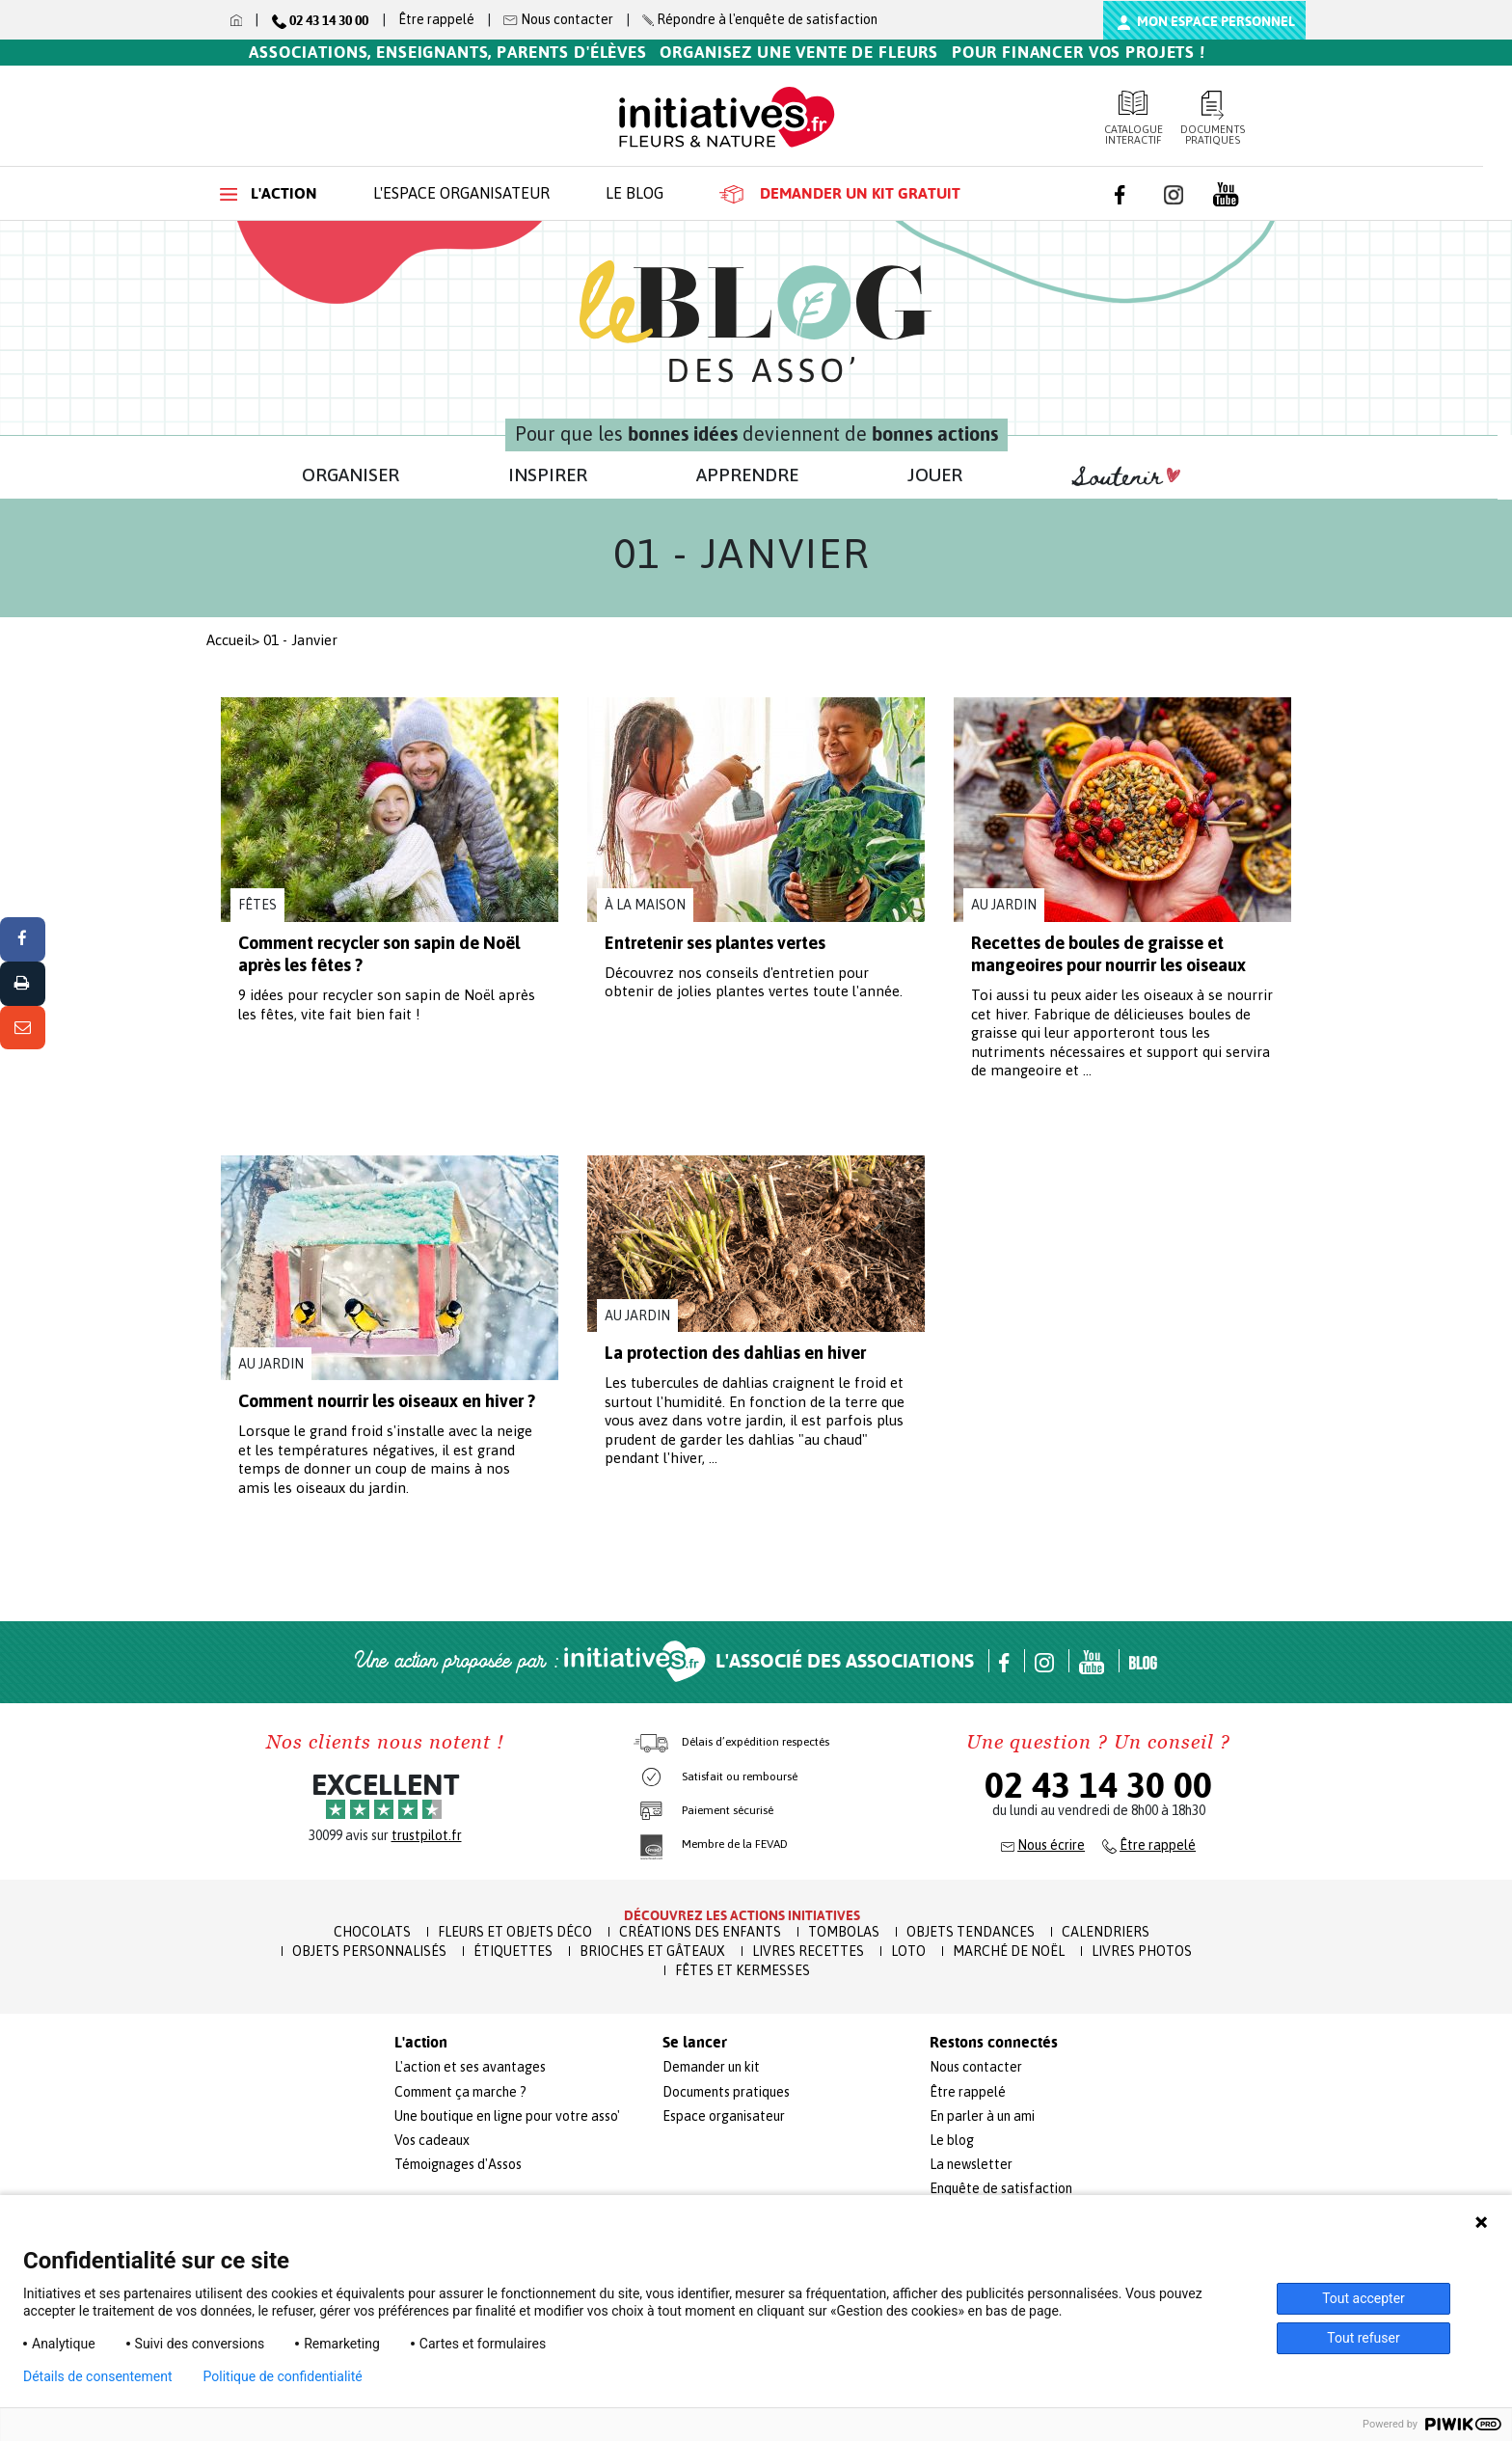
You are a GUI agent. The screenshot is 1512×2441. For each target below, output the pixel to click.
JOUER (934, 474)
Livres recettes (808, 1951)
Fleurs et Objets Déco (515, 1932)
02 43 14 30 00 (1098, 1785)
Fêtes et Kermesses (742, 1970)
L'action (268, 193)
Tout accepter (1363, 2298)
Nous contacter (976, 2067)
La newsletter (971, 2164)
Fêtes (257, 904)
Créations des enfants (700, 1932)
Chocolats (372, 1932)
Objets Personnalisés (369, 1951)
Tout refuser (1363, 2338)
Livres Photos (1142, 1951)
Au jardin (1004, 904)
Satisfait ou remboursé (739, 1776)
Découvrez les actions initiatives (742, 1915)
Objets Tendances (970, 1932)
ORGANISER (350, 474)
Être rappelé (436, 19)
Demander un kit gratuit (839, 193)
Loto (908, 1951)
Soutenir (1126, 477)
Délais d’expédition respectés (755, 1742)
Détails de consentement (98, 2376)
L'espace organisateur (461, 193)
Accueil (229, 640)
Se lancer (694, 2042)
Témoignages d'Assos (458, 2164)
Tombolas (843, 1932)
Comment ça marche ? (460, 2092)
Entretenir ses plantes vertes (715, 943)
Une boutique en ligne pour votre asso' (507, 2116)
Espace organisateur (723, 2116)
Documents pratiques (1213, 118)
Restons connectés (994, 2042)
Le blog (634, 193)
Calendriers (1105, 1932)
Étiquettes (513, 1951)
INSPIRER (547, 474)
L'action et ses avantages (470, 2067)
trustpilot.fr (427, 1835)
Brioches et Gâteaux (652, 1951)
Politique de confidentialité (283, 2376)
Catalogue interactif (1133, 118)
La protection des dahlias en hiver (735, 1353)
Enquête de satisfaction (1001, 2188)
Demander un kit (711, 2067)
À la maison (645, 904)
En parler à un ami (982, 2116)
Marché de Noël (1009, 1951)
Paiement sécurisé (727, 1810)
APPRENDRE (747, 474)
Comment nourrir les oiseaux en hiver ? (386, 1401)
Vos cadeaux (432, 2140)
